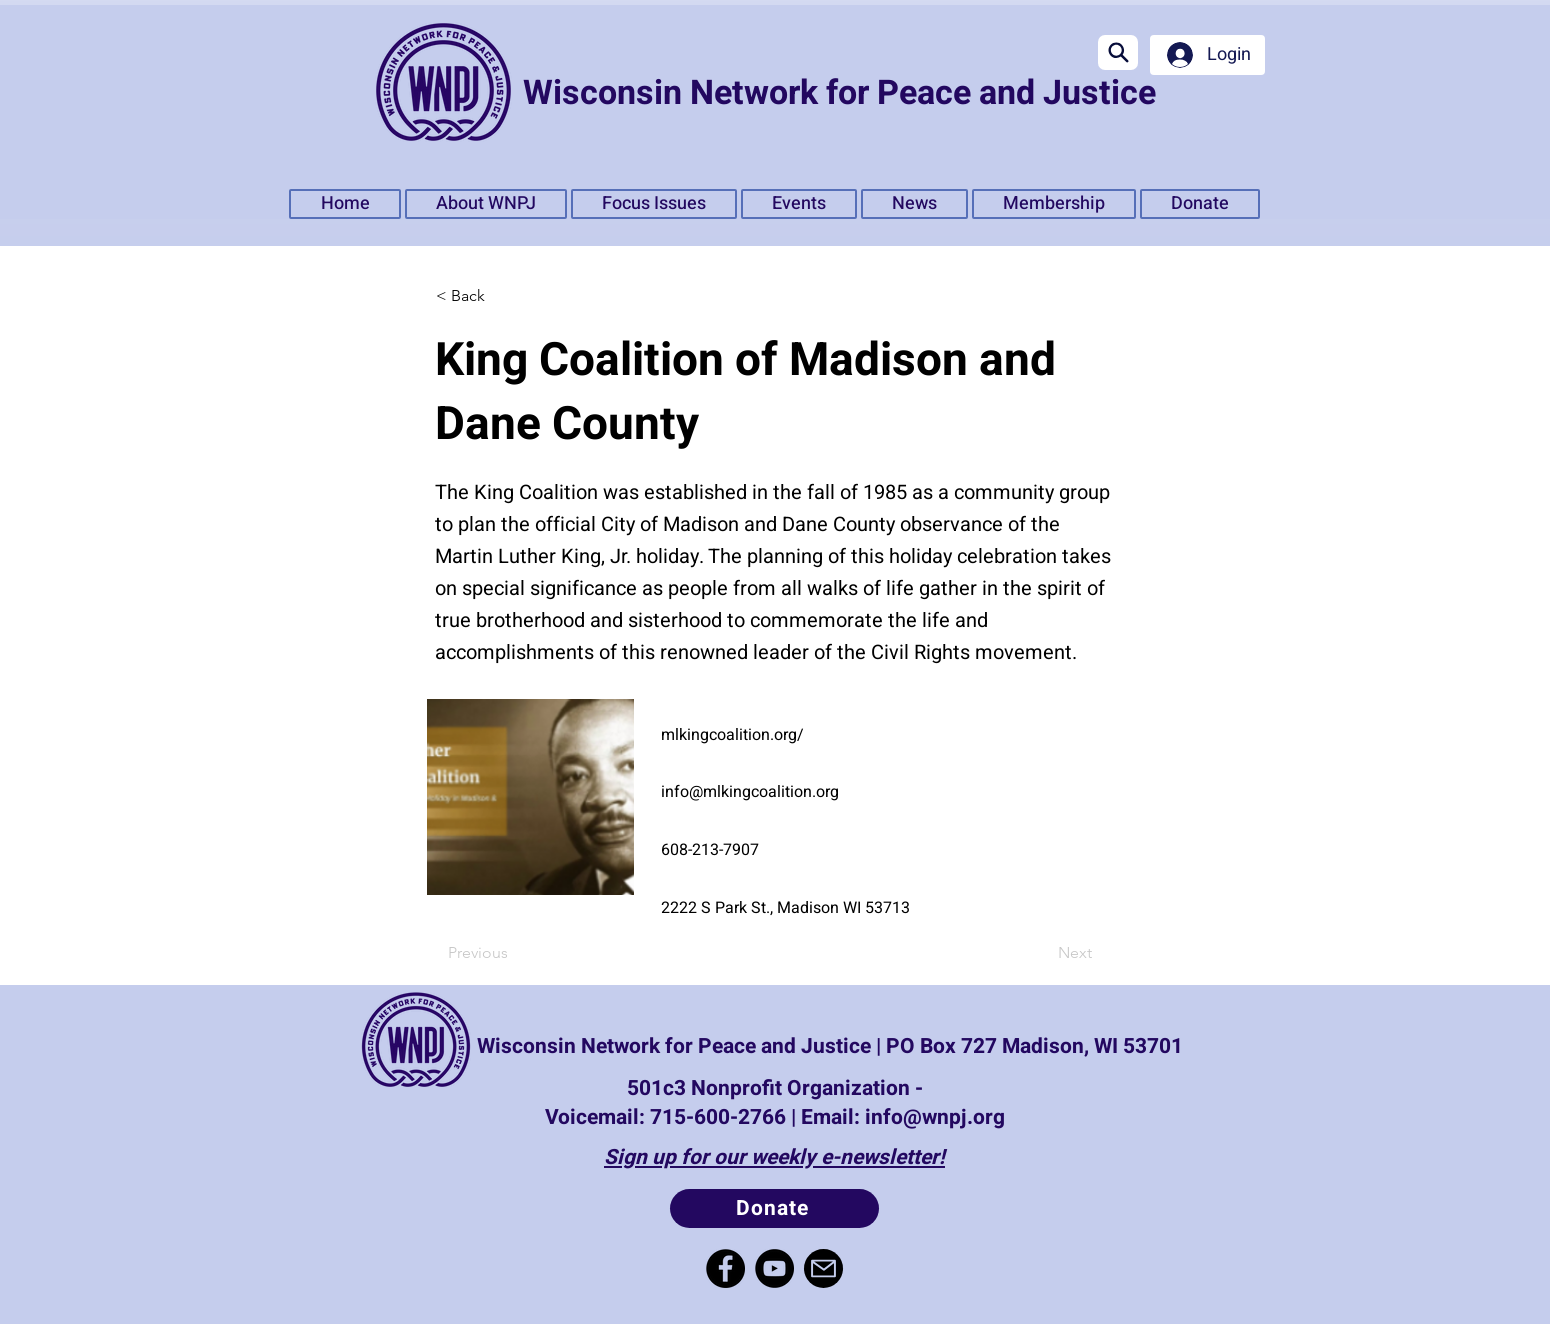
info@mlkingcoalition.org (750, 792)
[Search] (1118, 52)
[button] (654, 204)
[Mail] (823, 1268)
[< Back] (501, 296)
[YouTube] (774, 1268)
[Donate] (774, 1208)
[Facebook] (725, 1268)
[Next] (1042, 953)
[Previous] (513, 953)
